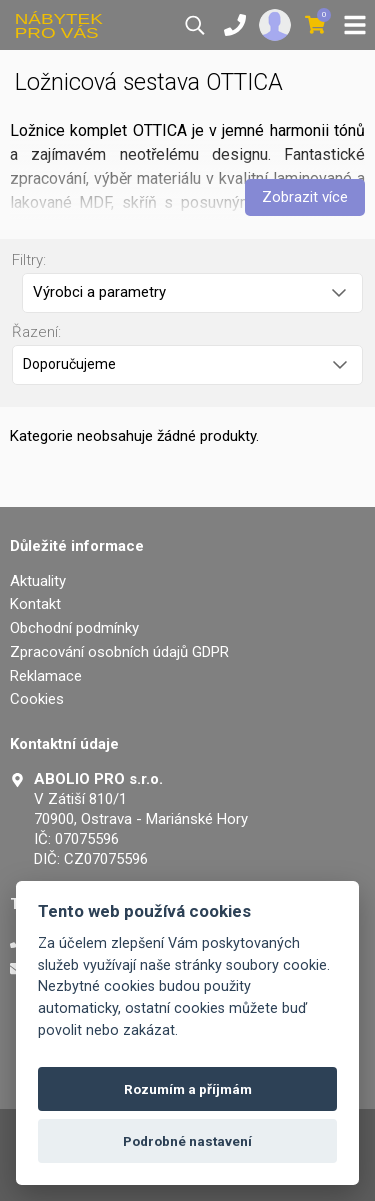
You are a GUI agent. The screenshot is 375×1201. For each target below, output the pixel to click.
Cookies (37, 699)
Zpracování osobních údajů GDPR (119, 652)
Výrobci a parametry (189, 292)
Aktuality (38, 581)
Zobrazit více (305, 197)
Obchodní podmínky (74, 628)
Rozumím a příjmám (188, 1089)
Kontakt (35, 604)
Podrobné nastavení (187, 1141)
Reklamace (46, 676)
